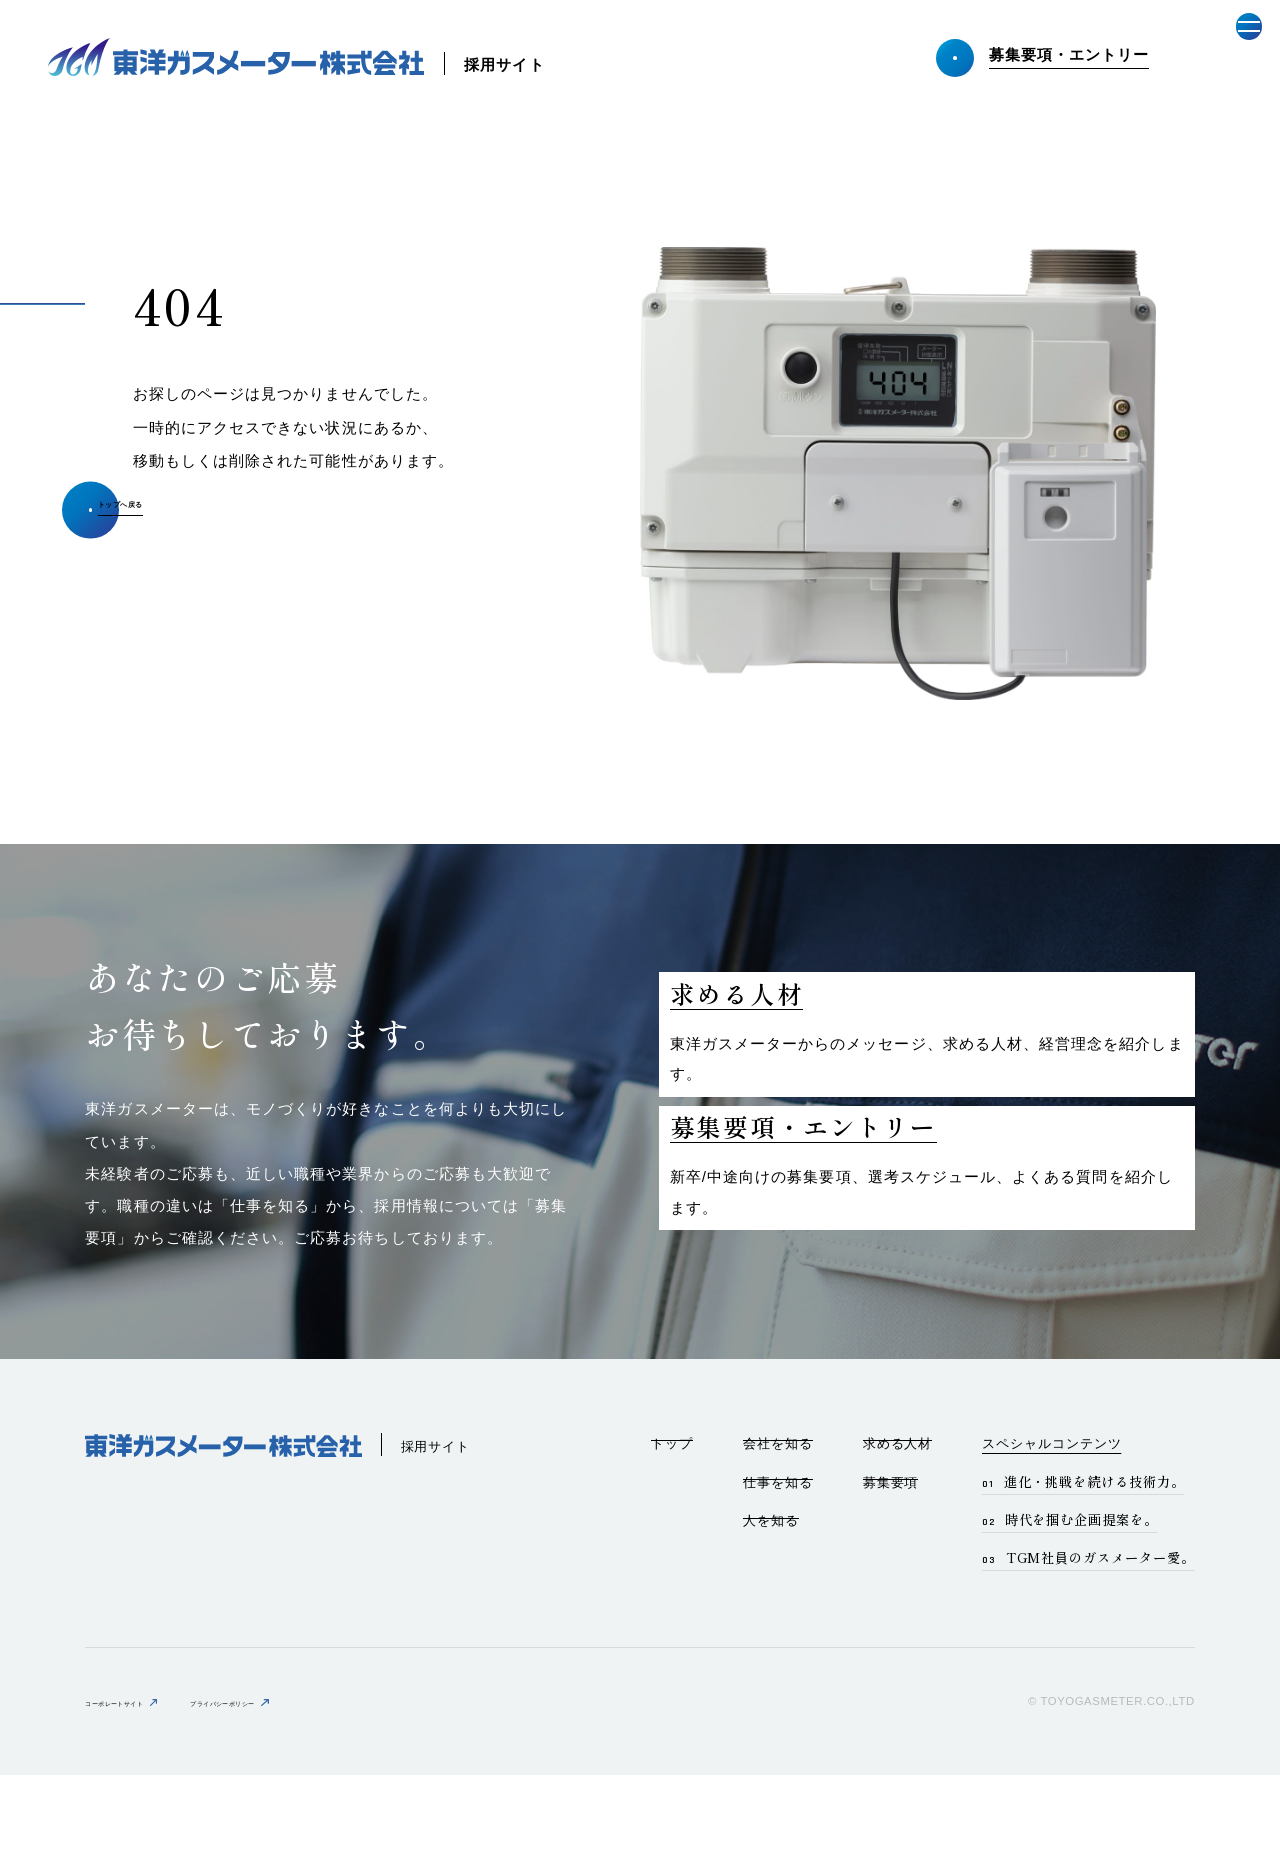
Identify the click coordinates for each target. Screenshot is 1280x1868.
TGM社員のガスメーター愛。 (1100, 1649)
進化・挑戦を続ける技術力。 (1094, 1573)
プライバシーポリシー (312, 1795)
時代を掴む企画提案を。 (1081, 1611)
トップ (672, 1536)
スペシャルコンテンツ (1051, 1536)
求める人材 (898, 1536)
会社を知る (778, 1536)
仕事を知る (778, 1575)
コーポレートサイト (143, 1795)
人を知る (771, 1614)
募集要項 (891, 1575)
